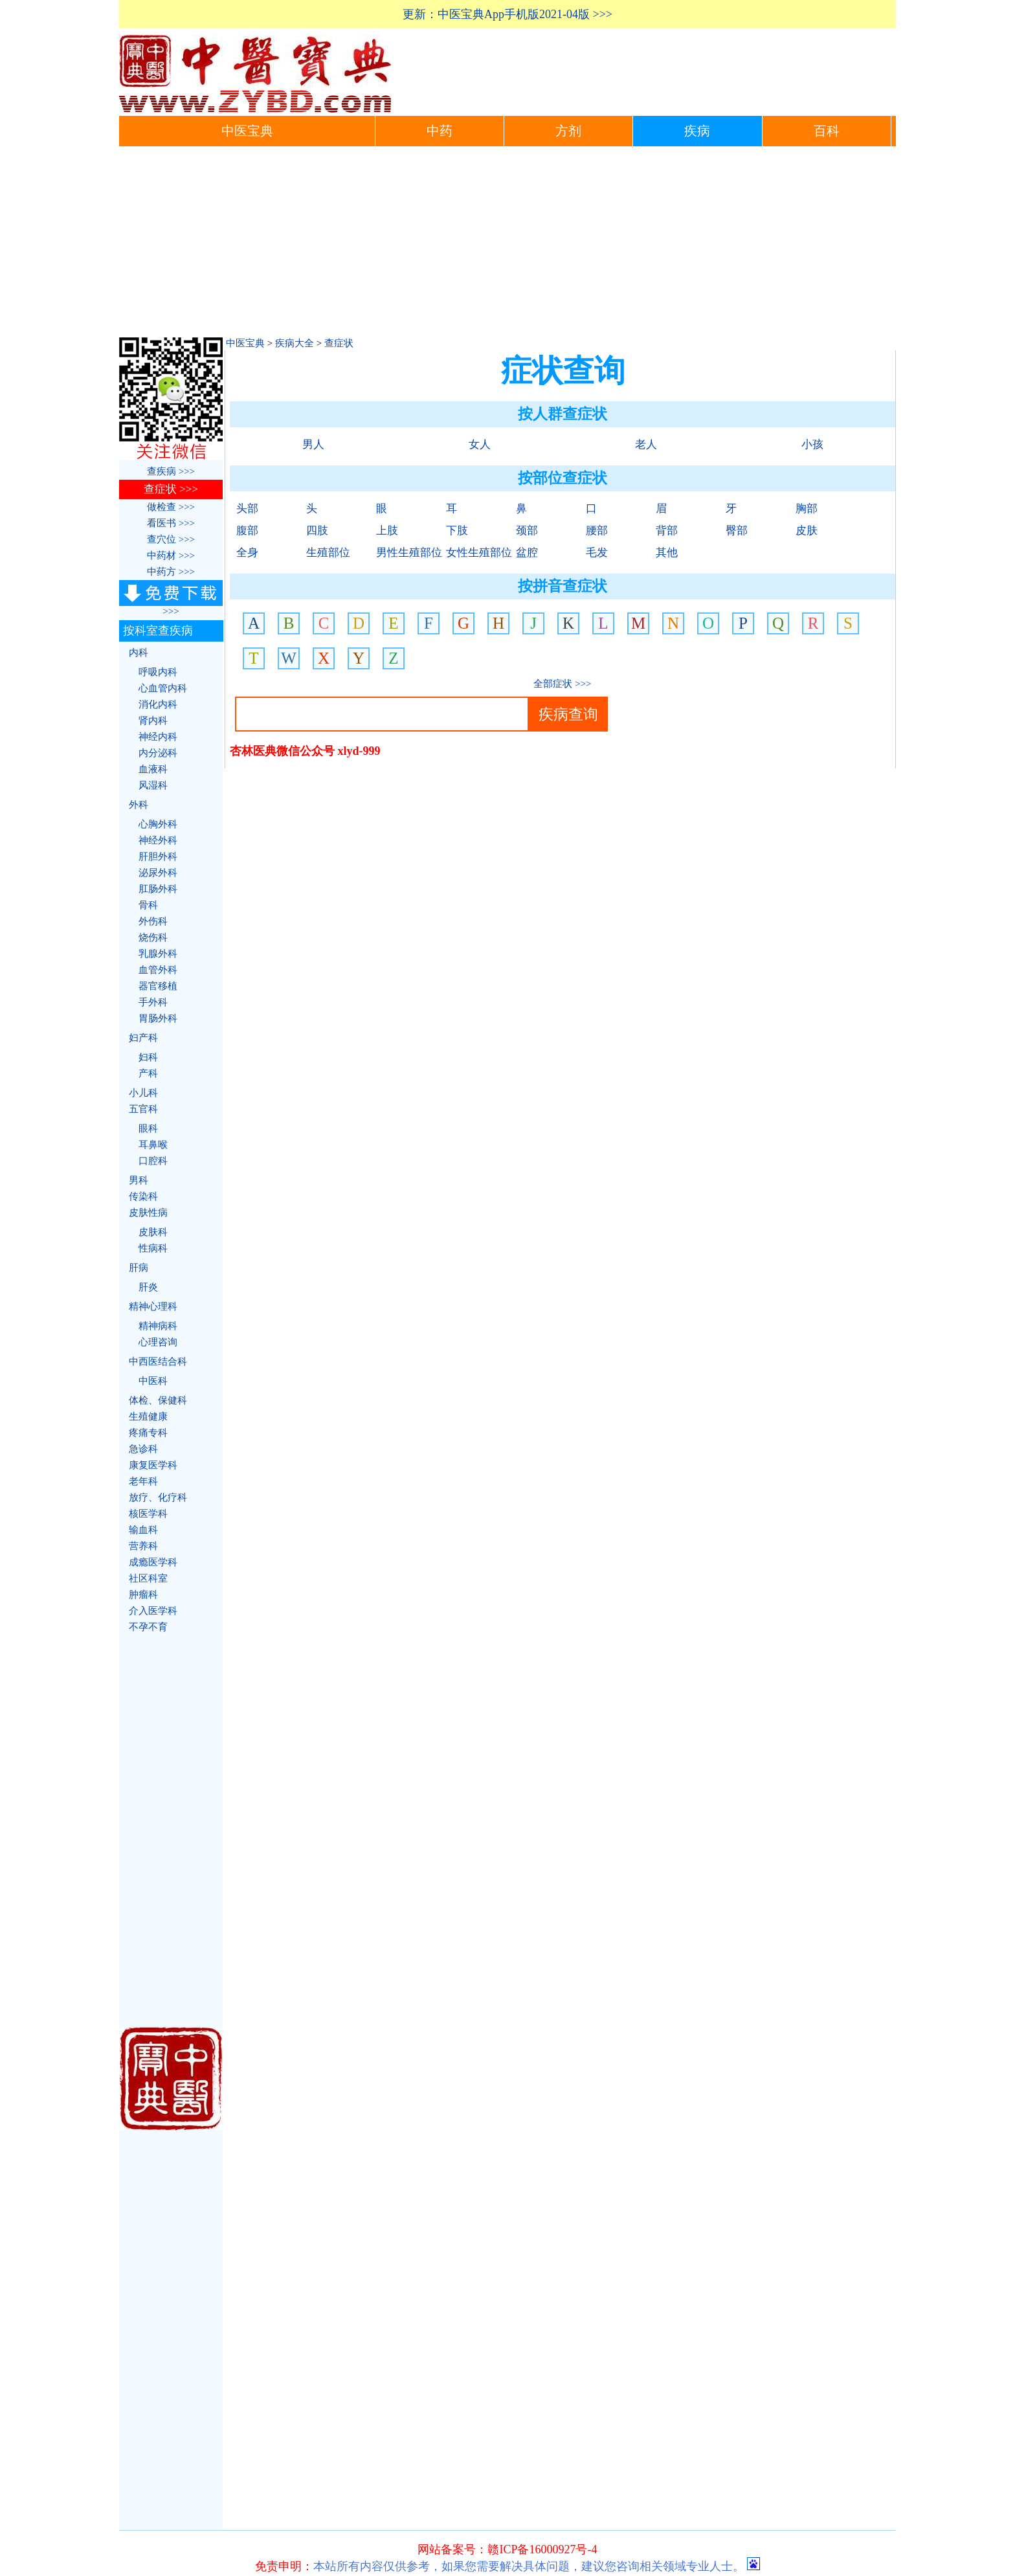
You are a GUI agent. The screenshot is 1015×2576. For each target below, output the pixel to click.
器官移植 (158, 986)
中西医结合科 (158, 1361)
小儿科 (143, 1093)
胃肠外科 (158, 1018)
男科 (138, 1180)
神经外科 (158, 840)
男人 (313, 444)
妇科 (148, 1057)
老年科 (143, 1481)
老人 (646, 444)
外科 (138, 805)
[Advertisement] (507, 243)
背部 (667, 530)
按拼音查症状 (562, 586)
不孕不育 (148, 1627)
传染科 (143, 1196)
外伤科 (153, 921)
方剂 (568, 131)
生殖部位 (328, 552)
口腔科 (153, 1161)
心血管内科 (163, 688)
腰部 (597, 530)
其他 (667, 552)
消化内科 (158, 704)
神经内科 (158, 737)
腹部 (247, 530)
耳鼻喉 (153, 1144)
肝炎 (148, 1287)
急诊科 (143, 1449)
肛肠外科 (158, 889)
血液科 (153, 769)
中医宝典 (247, 131)
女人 (480, 444)
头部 (247, 508)
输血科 (143, 1530)
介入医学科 (153, 1611)
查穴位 (163, 539)
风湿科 (153, 785)
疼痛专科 (148, 1433)
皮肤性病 (148, 1212)
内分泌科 (158, 753)
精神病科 (158, 1326)
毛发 (597, 552)
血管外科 (158, 970)
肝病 (138, 1267)
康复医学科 (153, 1465)
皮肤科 (153, 1232)
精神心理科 (153, 1306)
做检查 (163, 507)
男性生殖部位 (409, 552)
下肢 (457, 530)
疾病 (697, 131)
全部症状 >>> (562, 683)
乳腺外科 (158, 953)
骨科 (148, 905)
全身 (247, 552)
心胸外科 (158, 824)
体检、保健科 (158, 1400)
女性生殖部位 (479, 552)
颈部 (527, 530)
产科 (148, 1073)
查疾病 (163, 471)
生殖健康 (148, 1416)
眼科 (148, 1128)
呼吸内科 (158, 672)
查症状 (338, 343)
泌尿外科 (158, 873)
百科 (827, 131)
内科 (138, 652)
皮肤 (807, 530)
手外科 (153, 1002)
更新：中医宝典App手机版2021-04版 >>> (507, 14)
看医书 (163, 523)
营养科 (143, 1546)
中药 (439, 131)
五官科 (143, 1109)
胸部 (807, 508)
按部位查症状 (562, 478)
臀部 (737, 530)
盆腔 (527, 552)
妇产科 (143, 1038)
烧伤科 (153, 937)
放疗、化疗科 (158, 1497)
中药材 (163, 555)
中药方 (163, 571)
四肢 (317, 530)
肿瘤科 (143, 1594)
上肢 (387, 530)
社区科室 (148, 1578)
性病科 (153, 1248)
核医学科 (148, 1513)
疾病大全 (294, 343)
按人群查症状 (562, 414)
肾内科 (153, 720)
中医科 (153, 1381)
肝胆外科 (158, 856)
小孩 (812, 444)
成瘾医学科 (153, 1562)
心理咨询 (158, 1342)
